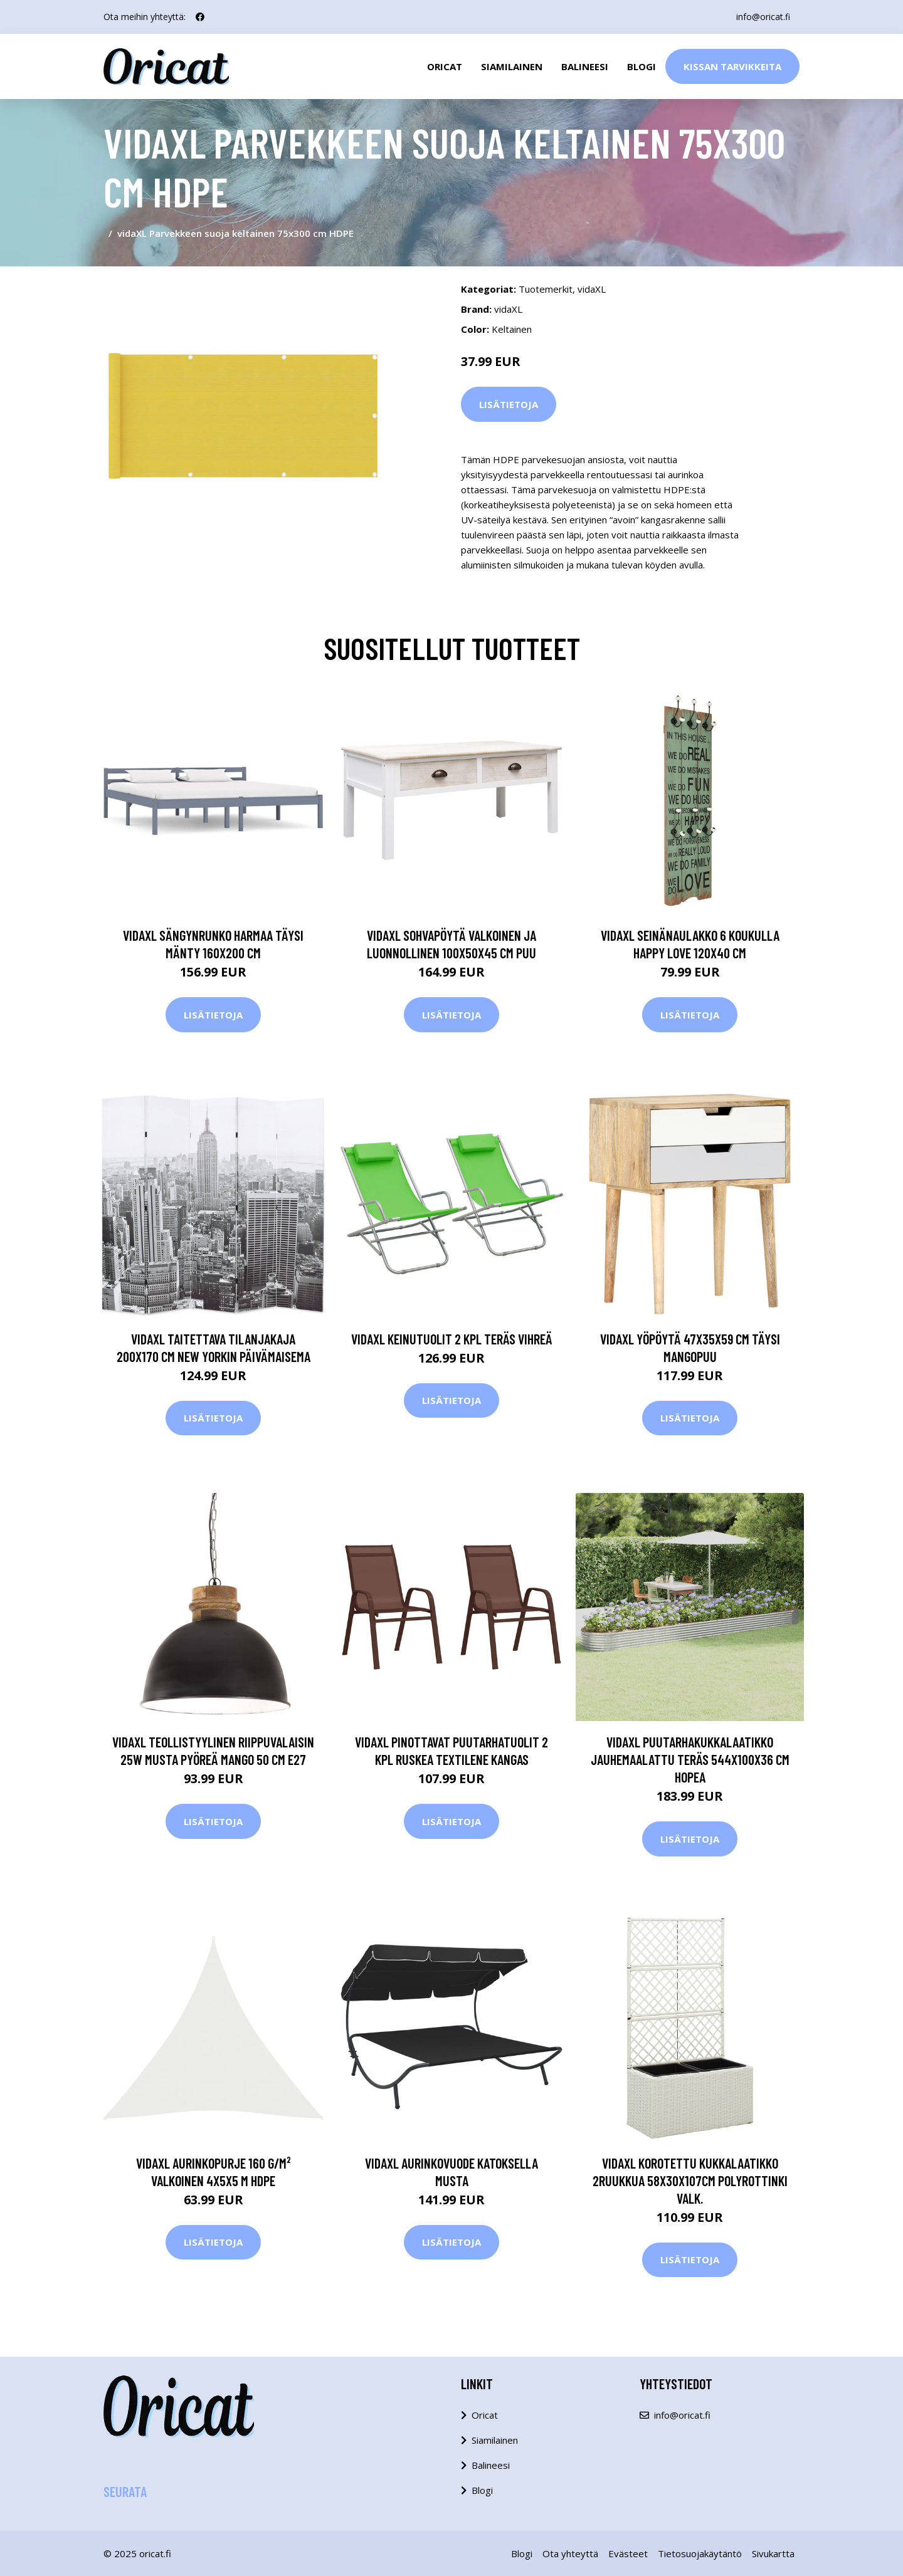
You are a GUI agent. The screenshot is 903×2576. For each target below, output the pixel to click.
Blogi (641, 66)
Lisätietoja (508, 404)
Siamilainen (511, 66)
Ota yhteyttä (570, 2553)
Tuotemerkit (546, 289)
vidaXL (592, 289)
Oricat (444, 66)
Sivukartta (773, 2553)
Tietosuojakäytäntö (700, 2553)
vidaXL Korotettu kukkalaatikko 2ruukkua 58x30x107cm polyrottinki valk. (690, 2180)
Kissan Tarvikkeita (732, 66)
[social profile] (200, 17)
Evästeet (628, 2553)
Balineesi (584, 66)
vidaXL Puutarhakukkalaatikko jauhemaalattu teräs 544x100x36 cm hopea (690, 1759)
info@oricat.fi (762, 17)
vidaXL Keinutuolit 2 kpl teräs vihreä (451, 1339)
